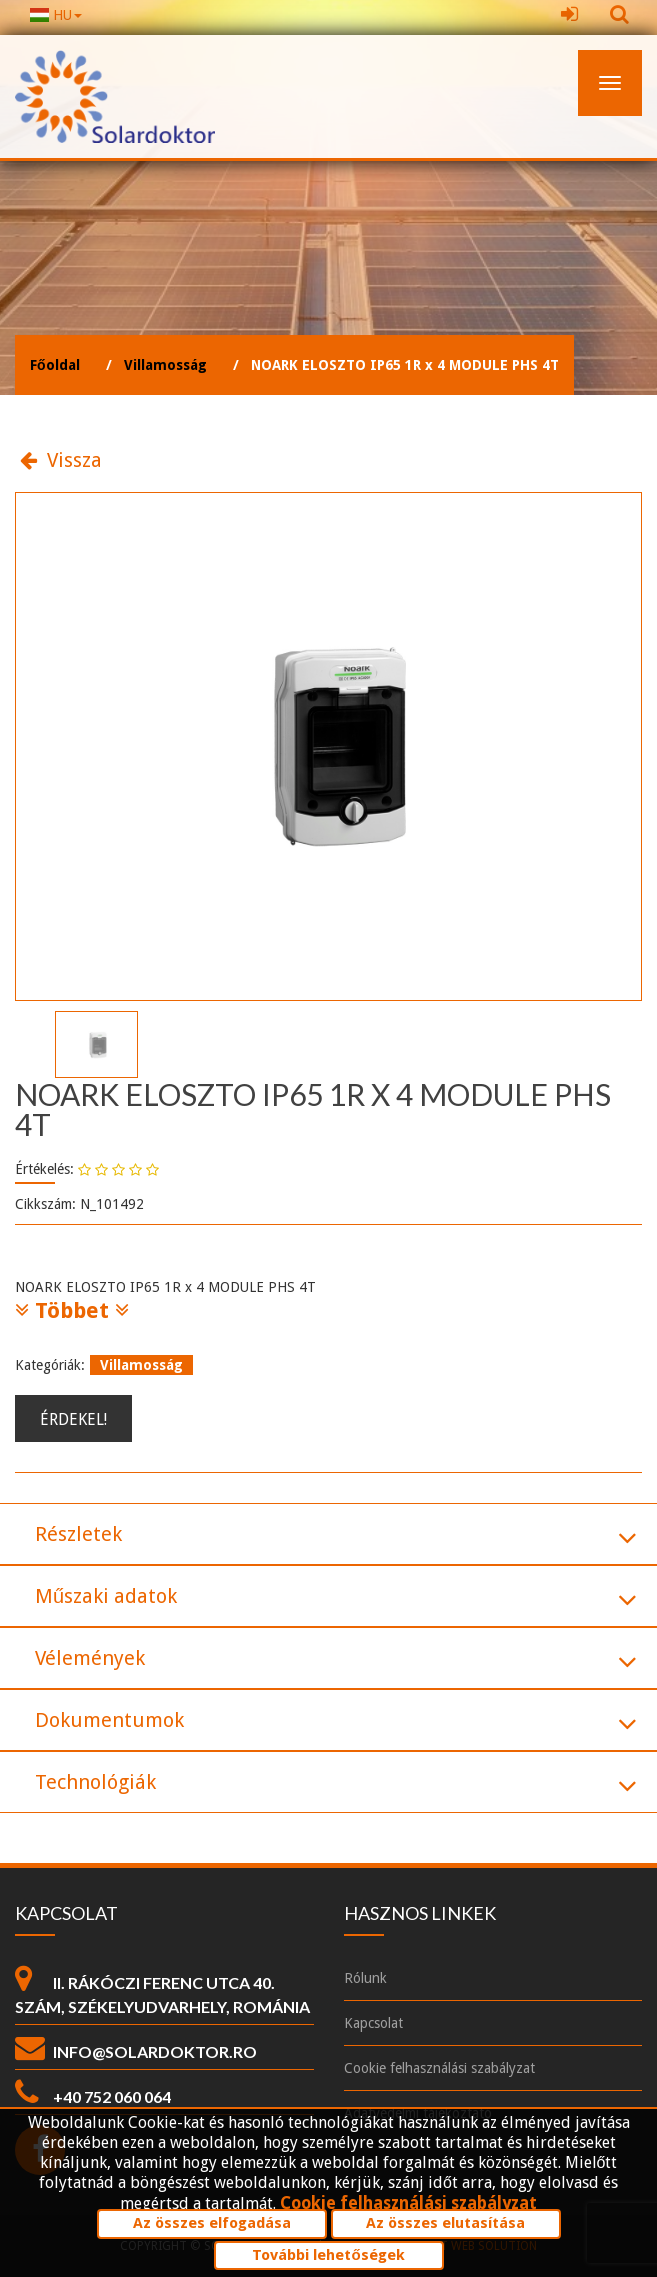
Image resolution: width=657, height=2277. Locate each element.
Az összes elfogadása (212, 2223)
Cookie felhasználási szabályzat (408, 2203)
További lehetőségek (328, 2255)
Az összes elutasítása (445, 2223)
